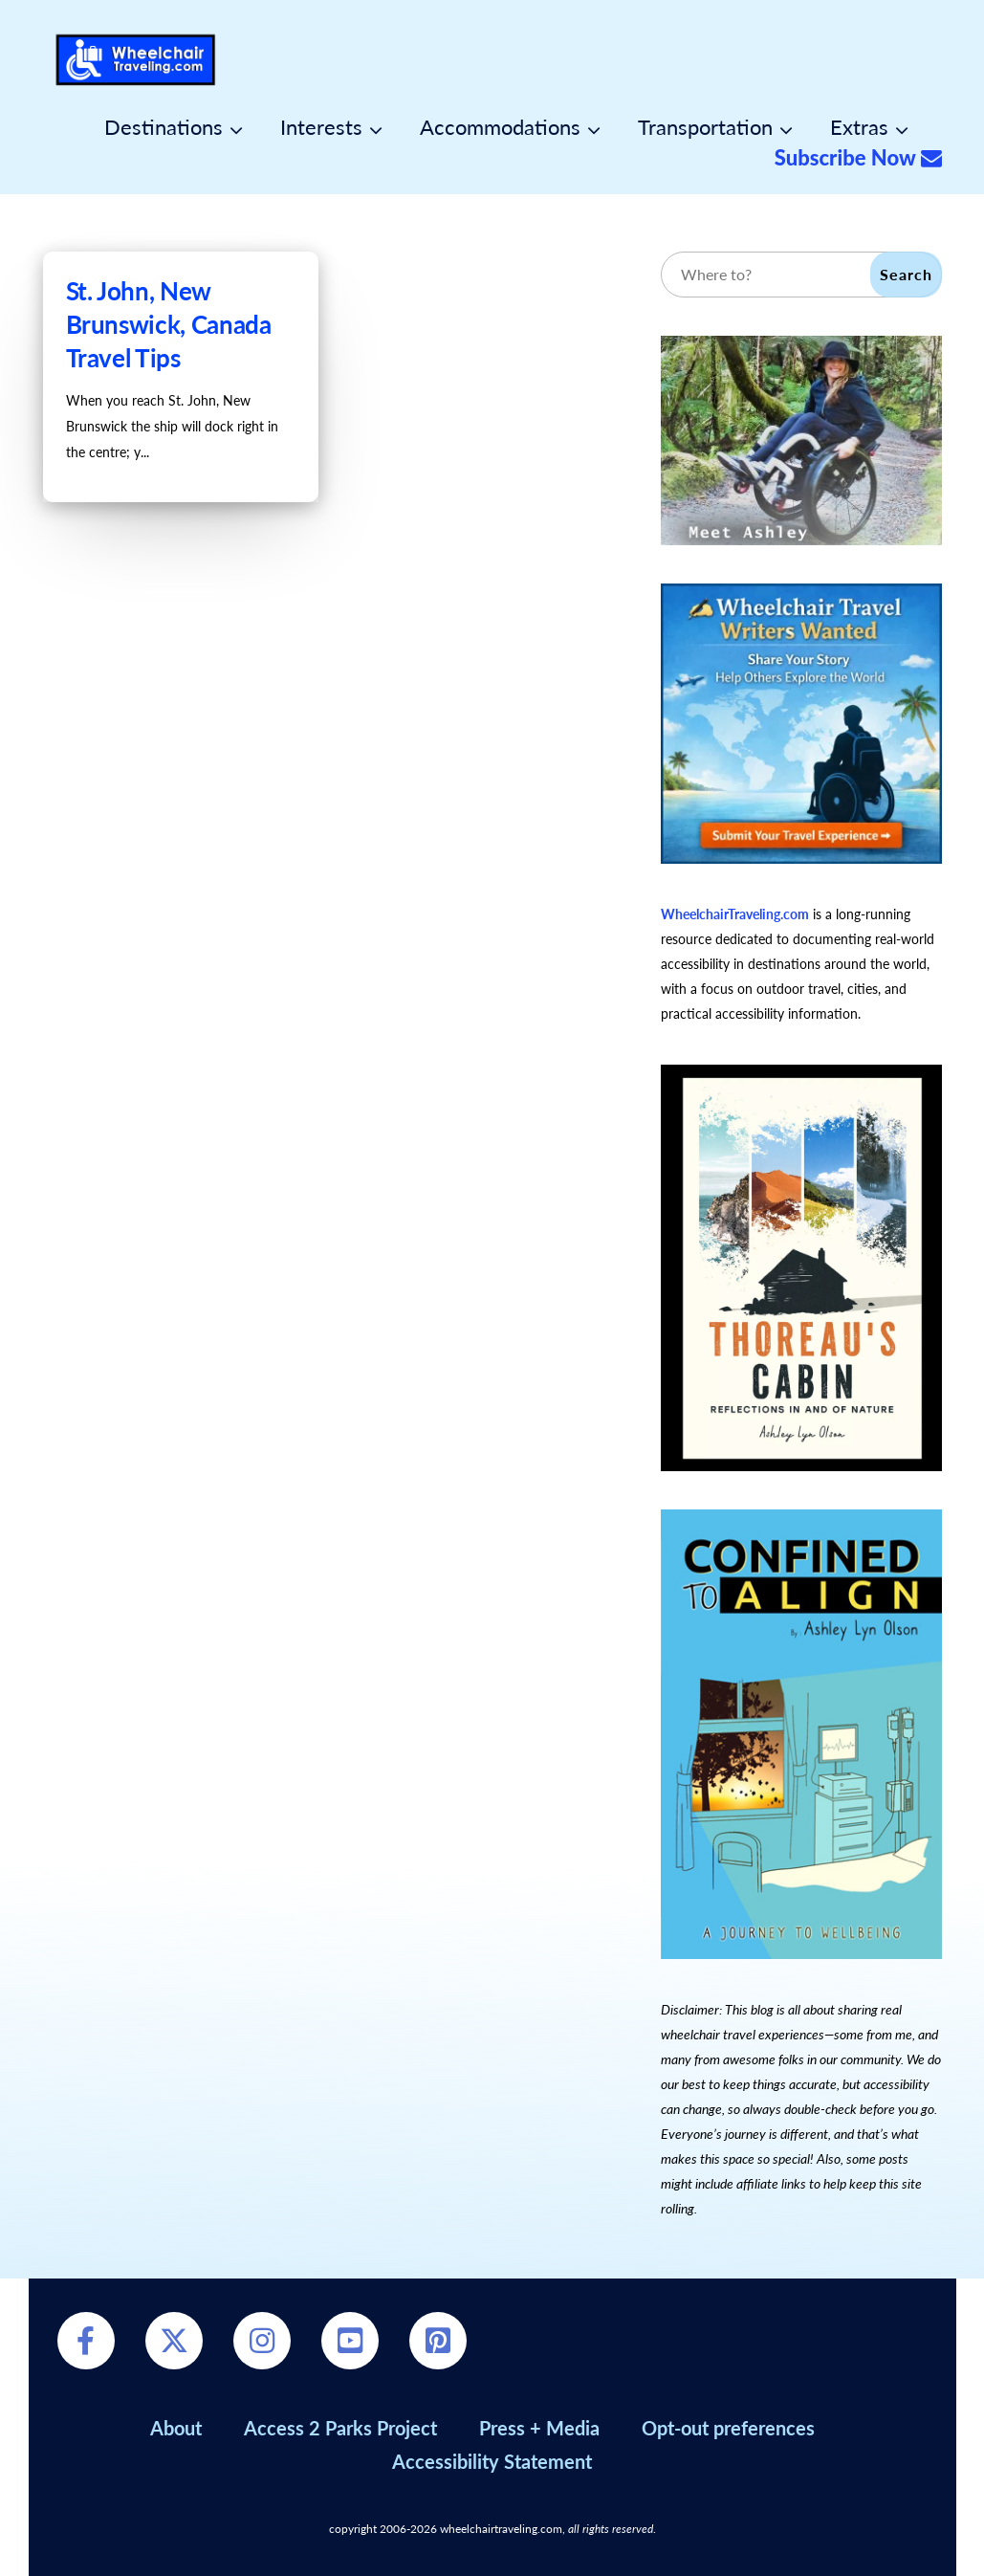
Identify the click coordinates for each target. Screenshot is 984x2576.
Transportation (705, 127)
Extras (859, 127)
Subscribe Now (858, 157)
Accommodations (500, 127)
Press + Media (539, 2427)
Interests (321, 127)
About (176, 2427)
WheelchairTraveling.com (735, 914)
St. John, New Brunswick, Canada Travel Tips (169, 324)
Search (906, 274)
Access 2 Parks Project (340, 2427)
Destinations (163, 127)
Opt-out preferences (728, 2427)
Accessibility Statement (492, 2461)
